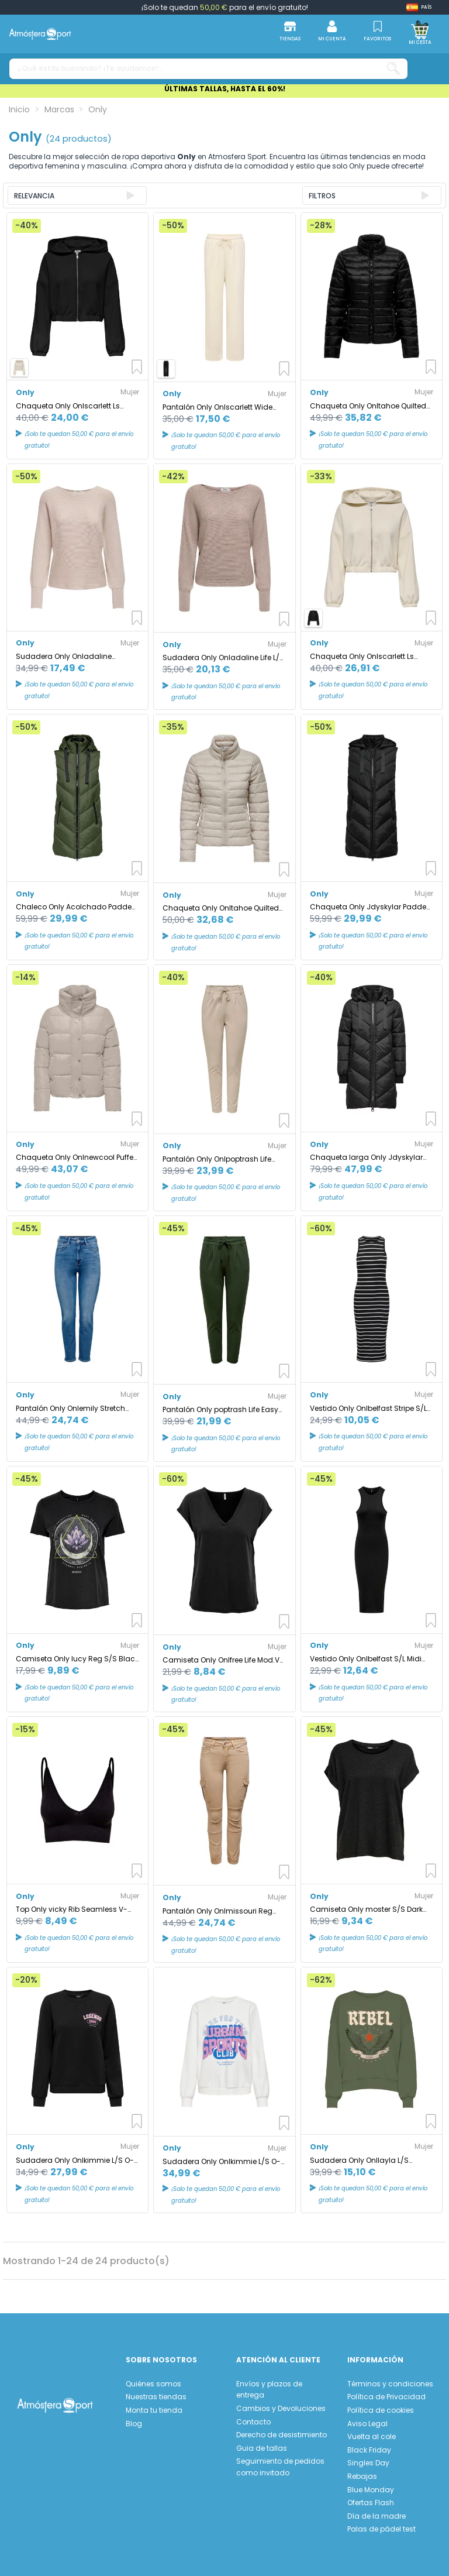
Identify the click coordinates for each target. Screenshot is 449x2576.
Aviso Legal (367, 2424)
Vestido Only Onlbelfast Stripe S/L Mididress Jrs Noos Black (368, 1408)
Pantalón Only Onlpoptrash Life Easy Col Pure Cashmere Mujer (217, 1159)
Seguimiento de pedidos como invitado (280, 2467)
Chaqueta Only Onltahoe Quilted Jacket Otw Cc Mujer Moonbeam (221, 908)
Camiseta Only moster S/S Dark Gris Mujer (366, 1909)
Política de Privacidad (386, 2397)
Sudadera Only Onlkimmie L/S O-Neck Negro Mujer (75, 2160)
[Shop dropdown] (418, 7)
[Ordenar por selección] (77, 195)
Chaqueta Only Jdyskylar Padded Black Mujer (370, 906)
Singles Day (368, 2463)
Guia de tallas (261, 2448)
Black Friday (369, 2450)
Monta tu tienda (154, 2410)
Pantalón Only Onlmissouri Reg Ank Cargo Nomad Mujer (217, 1911)
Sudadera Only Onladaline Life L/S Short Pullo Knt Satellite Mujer (223, 657)
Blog (134, 2424)
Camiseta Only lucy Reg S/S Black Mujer (77, 1658)
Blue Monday (370, 2490)
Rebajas (362, 2476)
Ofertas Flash (370, 2503)
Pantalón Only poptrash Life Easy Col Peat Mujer (220, 1409)
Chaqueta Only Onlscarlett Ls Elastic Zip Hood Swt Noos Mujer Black (71, 405)
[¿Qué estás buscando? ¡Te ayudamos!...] (393, 69)
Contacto (253, 2422)
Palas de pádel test (381, 2529)
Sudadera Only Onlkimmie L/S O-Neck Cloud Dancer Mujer (222, 2161)
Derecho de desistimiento (281, 2435)
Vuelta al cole (371, 2436)
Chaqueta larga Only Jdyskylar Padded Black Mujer (366, 1157)
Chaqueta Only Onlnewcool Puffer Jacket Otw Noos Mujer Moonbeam (77, 1157)
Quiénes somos (153, 2384)
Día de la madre (376, 2516)
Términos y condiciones (390, 2384)
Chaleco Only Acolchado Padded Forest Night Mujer (76, 906)
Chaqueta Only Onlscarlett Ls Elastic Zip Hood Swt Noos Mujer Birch (366, 656)
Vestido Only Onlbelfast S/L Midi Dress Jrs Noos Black (366, 1658)
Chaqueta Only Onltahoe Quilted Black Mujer (368, 405)
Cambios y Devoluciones (281, 2408)
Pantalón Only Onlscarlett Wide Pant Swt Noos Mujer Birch (217, 407)
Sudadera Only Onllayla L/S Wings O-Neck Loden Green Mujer (368, 2160)
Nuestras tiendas (156, 2397)
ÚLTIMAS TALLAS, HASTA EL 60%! (224, 89)
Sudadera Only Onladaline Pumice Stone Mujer (64, 656)
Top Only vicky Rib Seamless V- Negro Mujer (71, 1909)
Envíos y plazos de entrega (269, 2389)
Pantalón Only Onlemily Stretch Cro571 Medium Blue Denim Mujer (74, 1408)
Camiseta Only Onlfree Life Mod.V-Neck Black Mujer (223, 1659)
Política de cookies (380, 2410)
